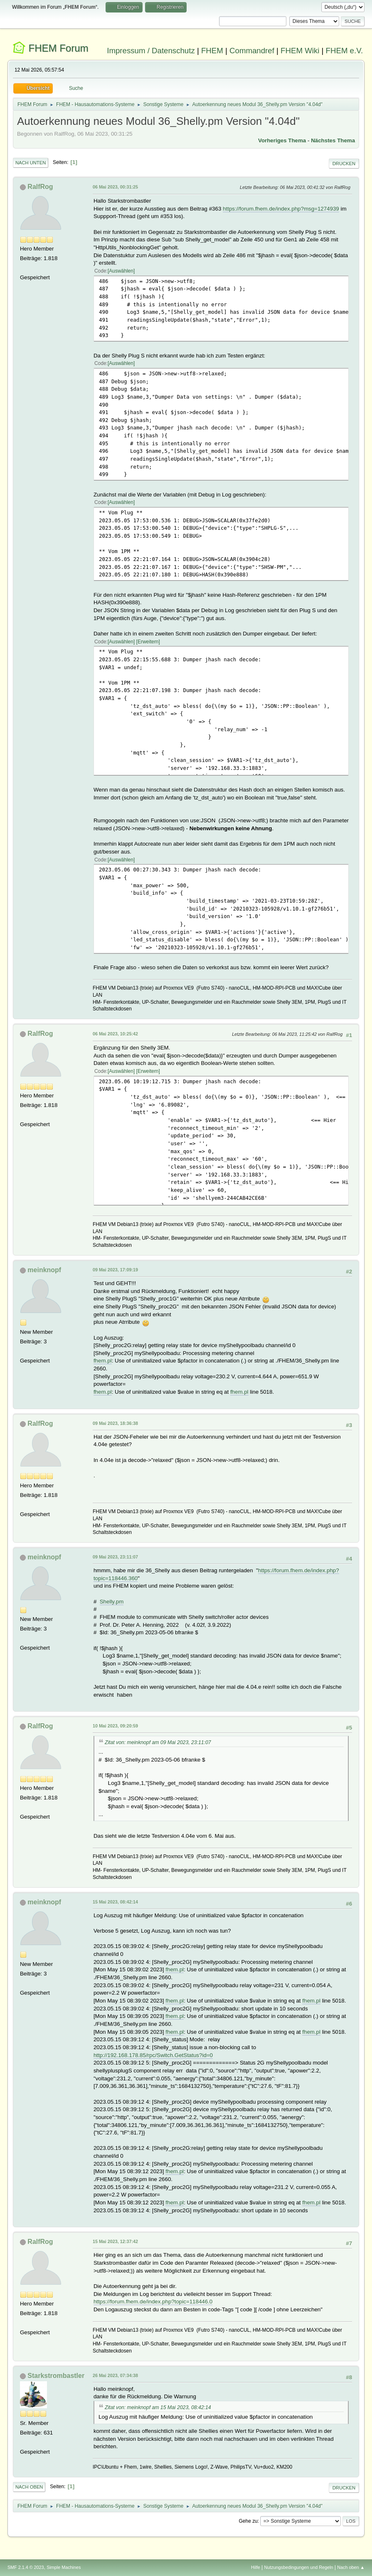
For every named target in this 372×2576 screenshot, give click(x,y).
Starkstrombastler (55, 2375)
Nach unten (30, 162)
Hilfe (255, 2567)
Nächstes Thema (333, 140)
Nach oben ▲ (351, 2567)
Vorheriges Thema (282, 140)
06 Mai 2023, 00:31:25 (115, 186)
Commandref (251, 50)
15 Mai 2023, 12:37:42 (115, 2241)
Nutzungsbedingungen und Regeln (298, 2567)
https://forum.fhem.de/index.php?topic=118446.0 (153, 2301)
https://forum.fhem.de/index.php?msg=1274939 (281, 209)
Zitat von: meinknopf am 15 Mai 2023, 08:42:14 (158, 2407)
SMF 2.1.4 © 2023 (25, 2567)
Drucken (344, 163)
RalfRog (40, 186)
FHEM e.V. (344, 50)
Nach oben (29, 2486)
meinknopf (44, 1269)
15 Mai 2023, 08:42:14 (115, 1901)
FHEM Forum (59, 48)
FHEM (212, 50)
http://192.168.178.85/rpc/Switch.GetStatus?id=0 (153, 2055)
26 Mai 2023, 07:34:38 (115, 2375)
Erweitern (148, 642)
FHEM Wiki (300, 50)
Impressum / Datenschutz (151, 50)
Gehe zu (248, 2521)
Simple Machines (64, 2567)
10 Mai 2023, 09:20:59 (115, 1725)
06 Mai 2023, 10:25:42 (115, 1033)
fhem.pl (103, 1360)
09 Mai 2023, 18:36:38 (115, 1423)
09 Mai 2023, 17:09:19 (115, 1269)
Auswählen (121, 271)
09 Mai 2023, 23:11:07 (115, 1556)
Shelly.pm (112, 1601)
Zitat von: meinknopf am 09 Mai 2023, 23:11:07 (158, 1742)
